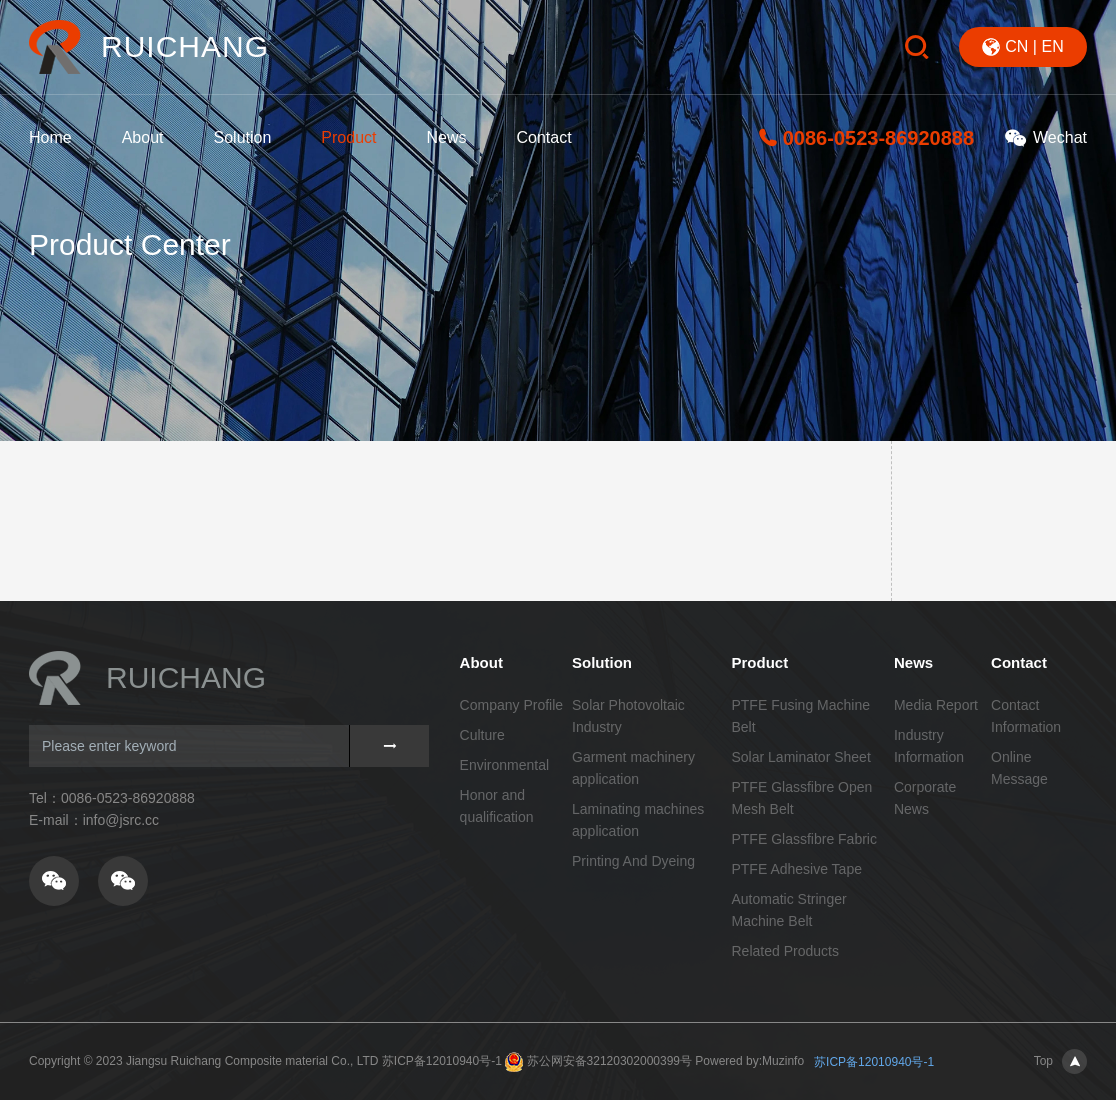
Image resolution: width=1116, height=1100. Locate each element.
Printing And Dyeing (633, 861)
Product (348, 137)
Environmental (505, 765)
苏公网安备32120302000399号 (609, 1061)
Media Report (936, 705)
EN (1052, 46)
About (143, 137)
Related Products (784, 951)
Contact (543, 137)
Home (50, 137)
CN (1016, 46)
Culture (482, 735)
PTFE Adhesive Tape (796, 869)
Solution (243, 137)
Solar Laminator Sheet (800, 757)
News (446, 137)
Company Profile (512, 705)
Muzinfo (783, 1061)
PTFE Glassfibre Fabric (803, 839)
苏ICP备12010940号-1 (442, 1061)
